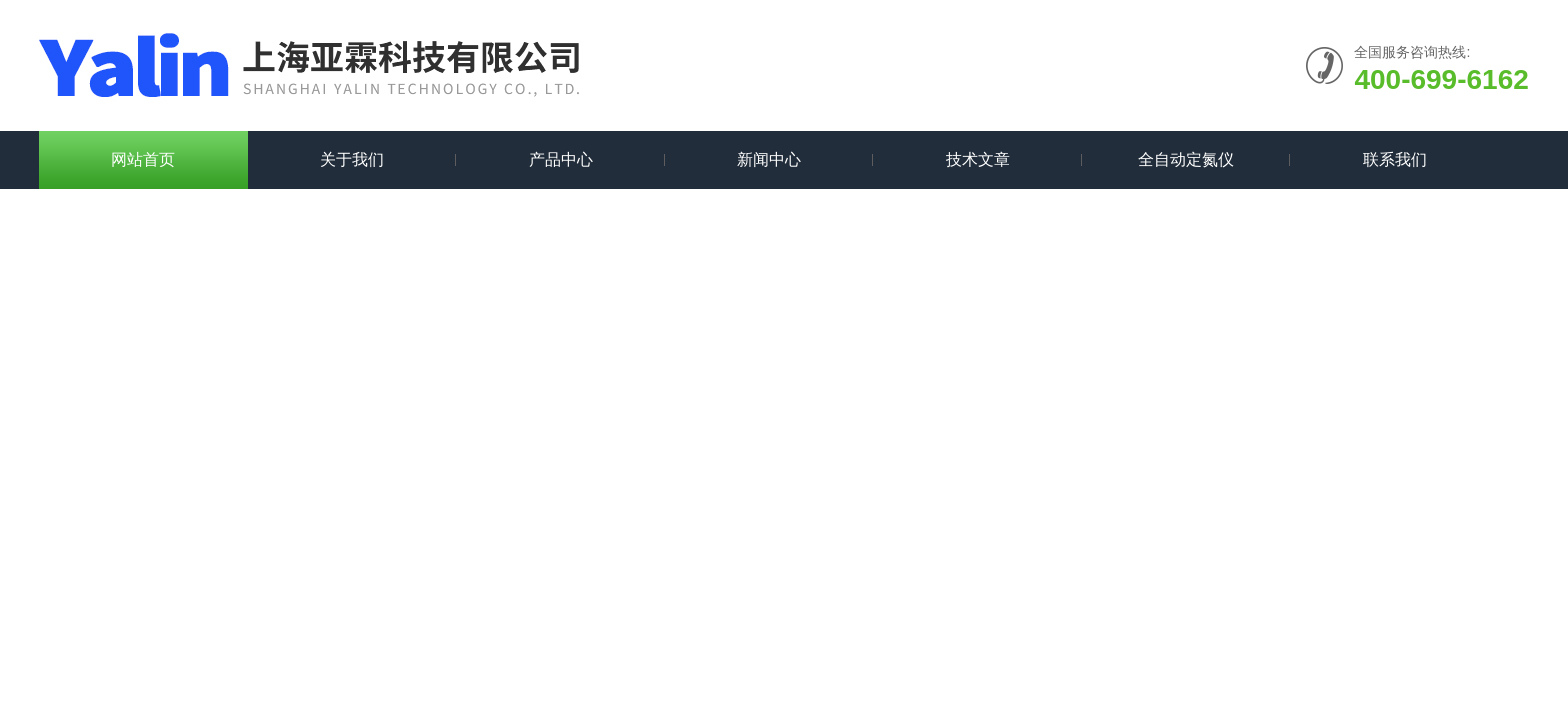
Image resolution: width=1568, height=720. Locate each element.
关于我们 (352, 159)
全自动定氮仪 (1186, 159)
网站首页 (143, 159)
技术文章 (978, 159)
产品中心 (561, 159)
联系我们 (1395, 159)
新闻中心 (769, 159)
